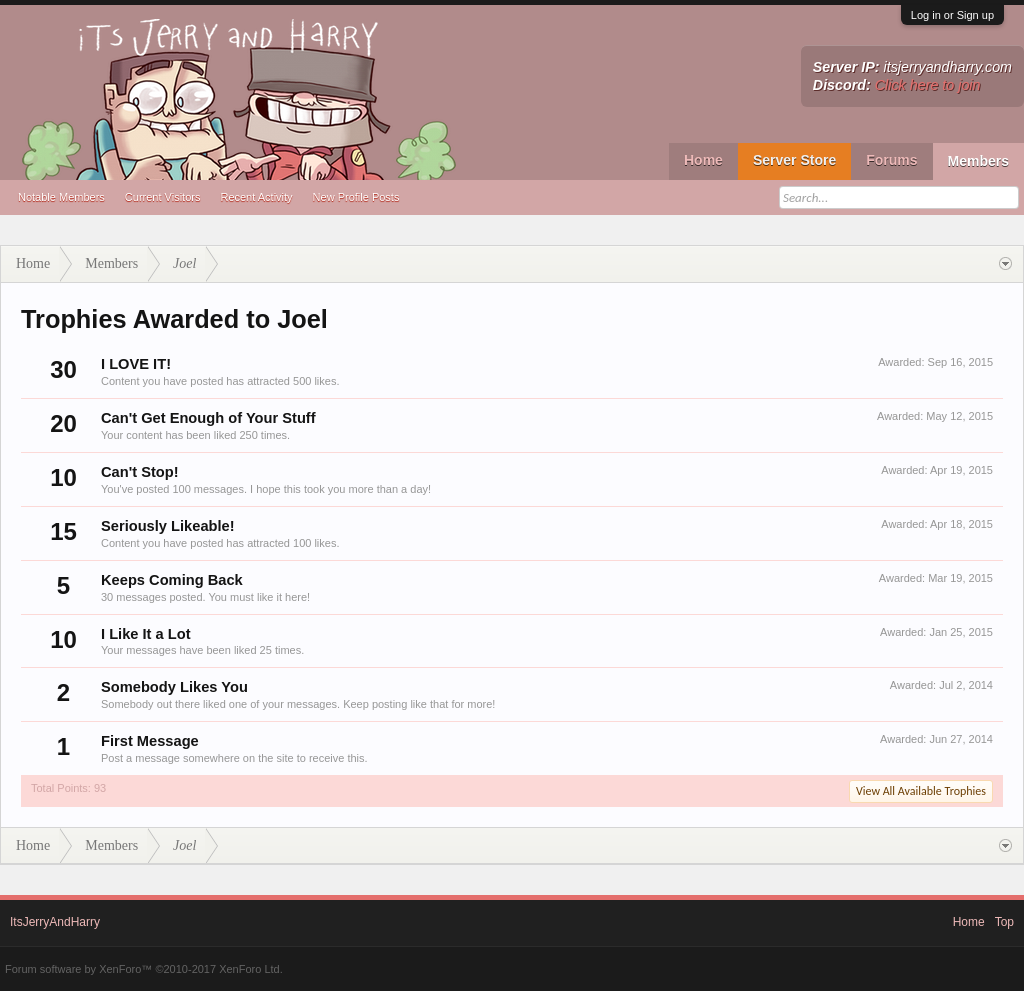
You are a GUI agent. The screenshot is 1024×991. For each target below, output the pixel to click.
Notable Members (61, 197)
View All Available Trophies (921, 791)
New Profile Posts (356, 197)
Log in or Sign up (952, 15)
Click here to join (928, 85)
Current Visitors (163, 197)
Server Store (794, 160)
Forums (891, 160)
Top (1004, 922)
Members (978, 161)
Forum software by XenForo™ (144, 969)
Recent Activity (256, 197)
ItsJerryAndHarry (55, 922)
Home (703, 160)
